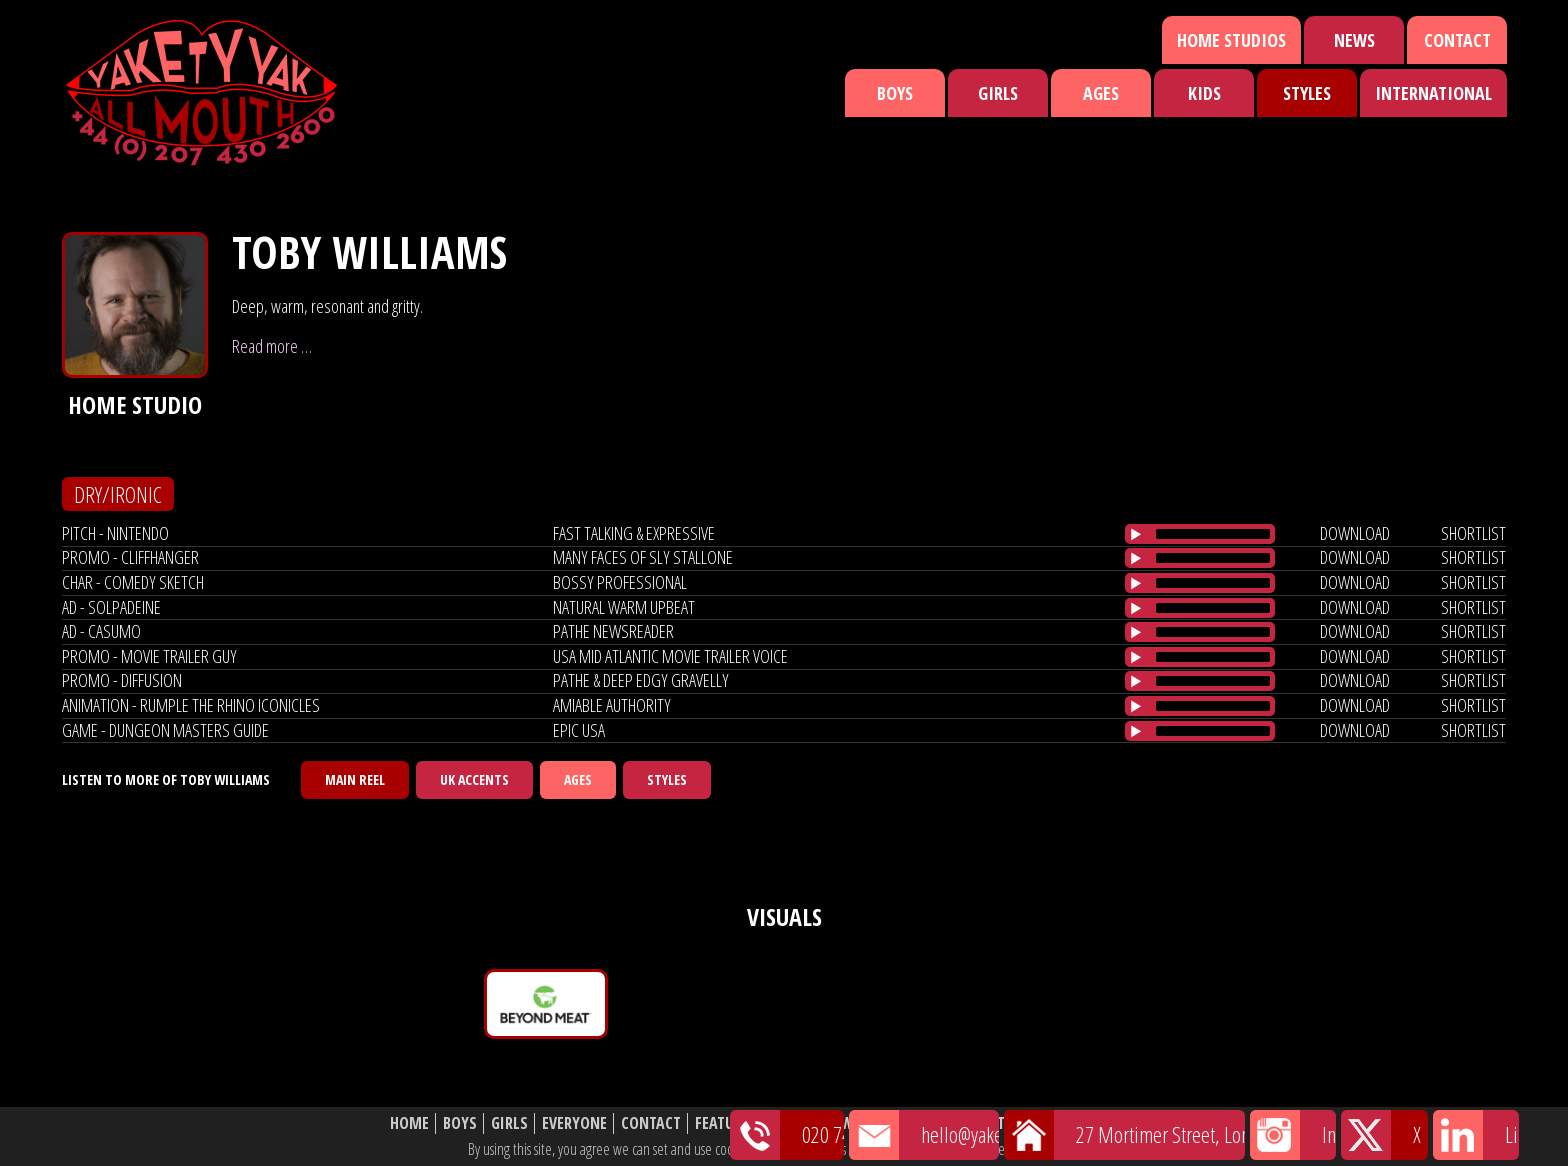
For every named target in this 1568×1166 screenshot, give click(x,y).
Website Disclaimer (1109, 1123)
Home (409, 1123)
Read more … (272, 346)
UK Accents (474, 779)
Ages (1101, 93)
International (1433, 93)
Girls (998, 93)
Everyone (574, 1123)
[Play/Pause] (1136, 534)
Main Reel (355, 779)
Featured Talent (752, 1123)
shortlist (1473, 533)
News (1354, 40)
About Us (993, 1123)
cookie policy (1063, 1149)
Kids (1204, 93)
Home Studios (1231, 40)
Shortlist (911, 1123)
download (1355, 533)
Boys (895, 93)
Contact (1457, 40)
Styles (1307, 93)
